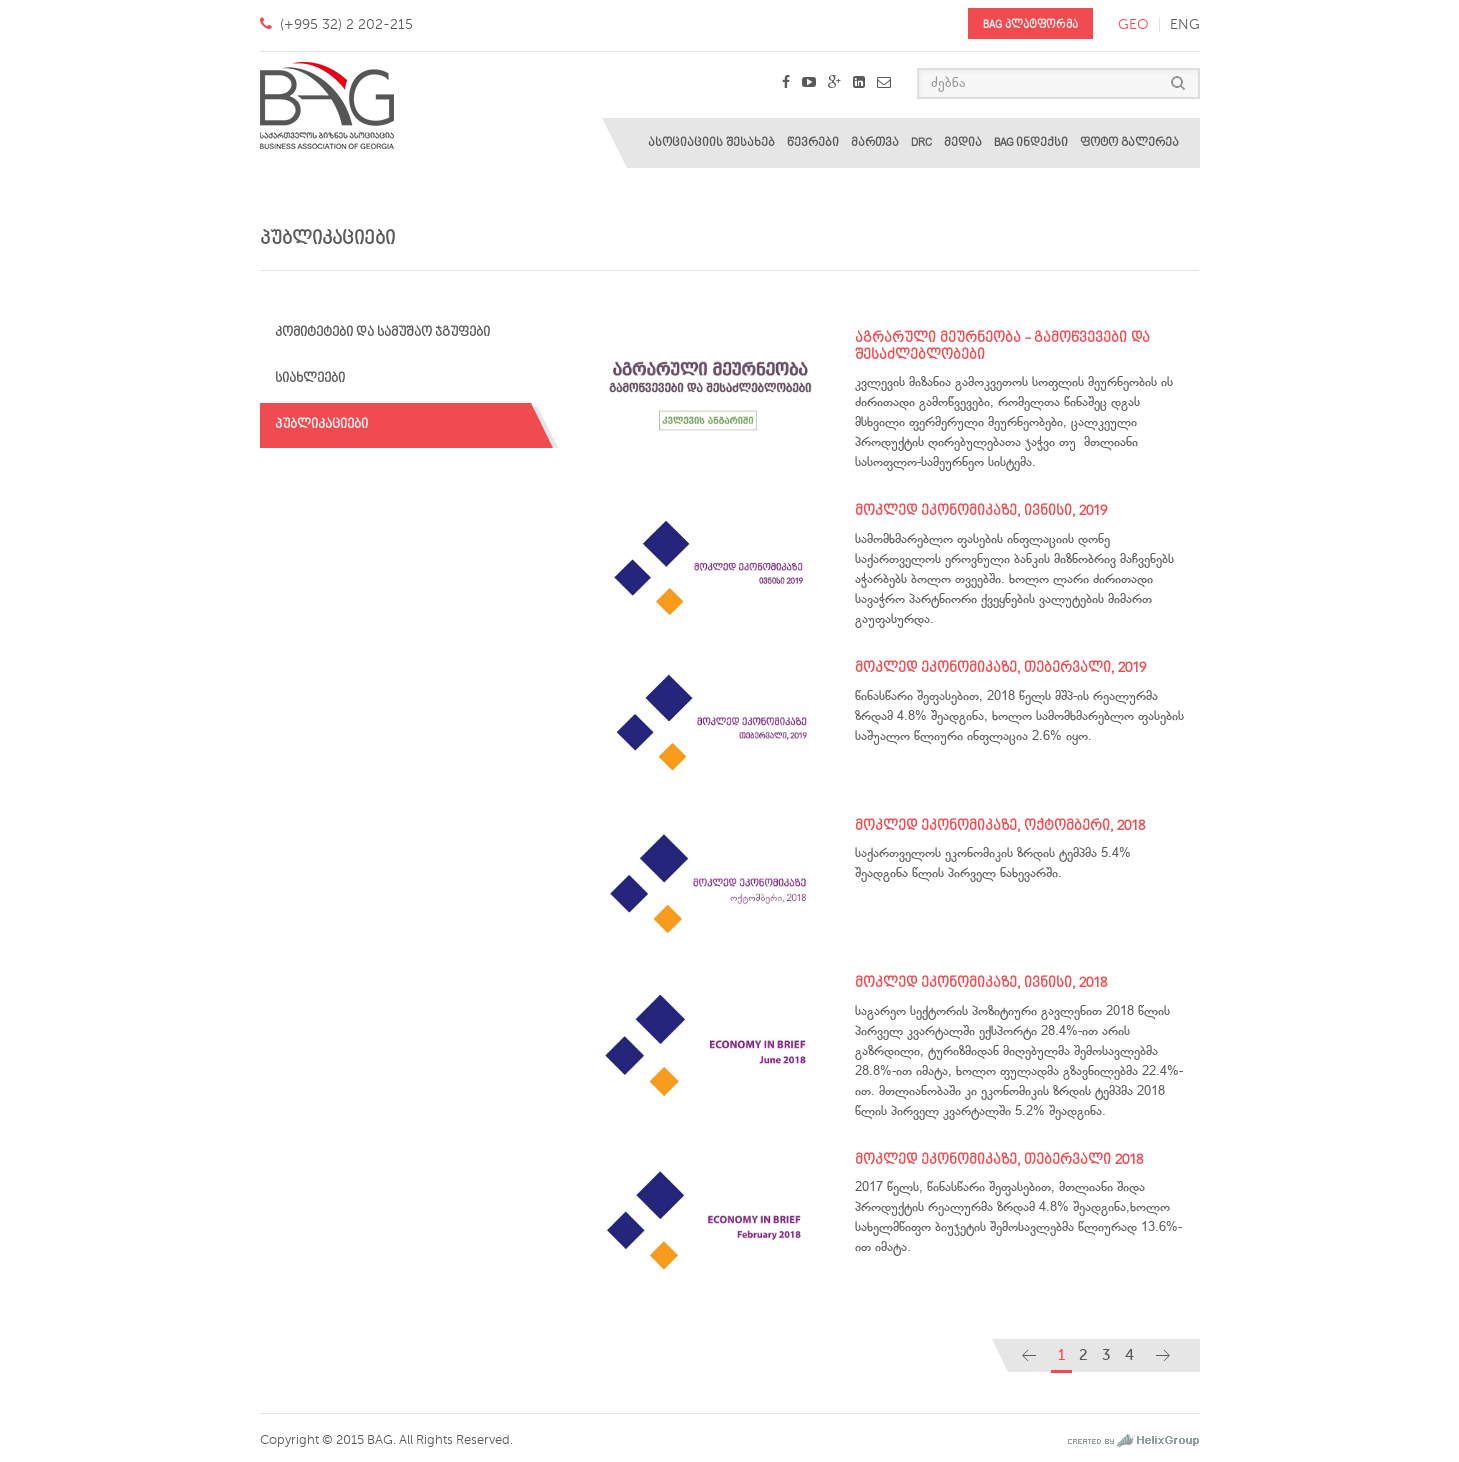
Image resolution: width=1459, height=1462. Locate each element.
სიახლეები (310, 378)
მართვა (875, 142)
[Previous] (1029, 1355)
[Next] (1163, 1355)
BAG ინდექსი (1031, 142)
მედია (963, 142)
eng (1185, 24)
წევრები (813, 142)
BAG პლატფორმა (1030, 24)
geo (1133, 24)
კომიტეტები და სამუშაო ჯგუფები (382, 332)
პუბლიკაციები (321, 424)
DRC (921, 142)
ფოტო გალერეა (1129, 142)
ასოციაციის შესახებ (711, 142)
